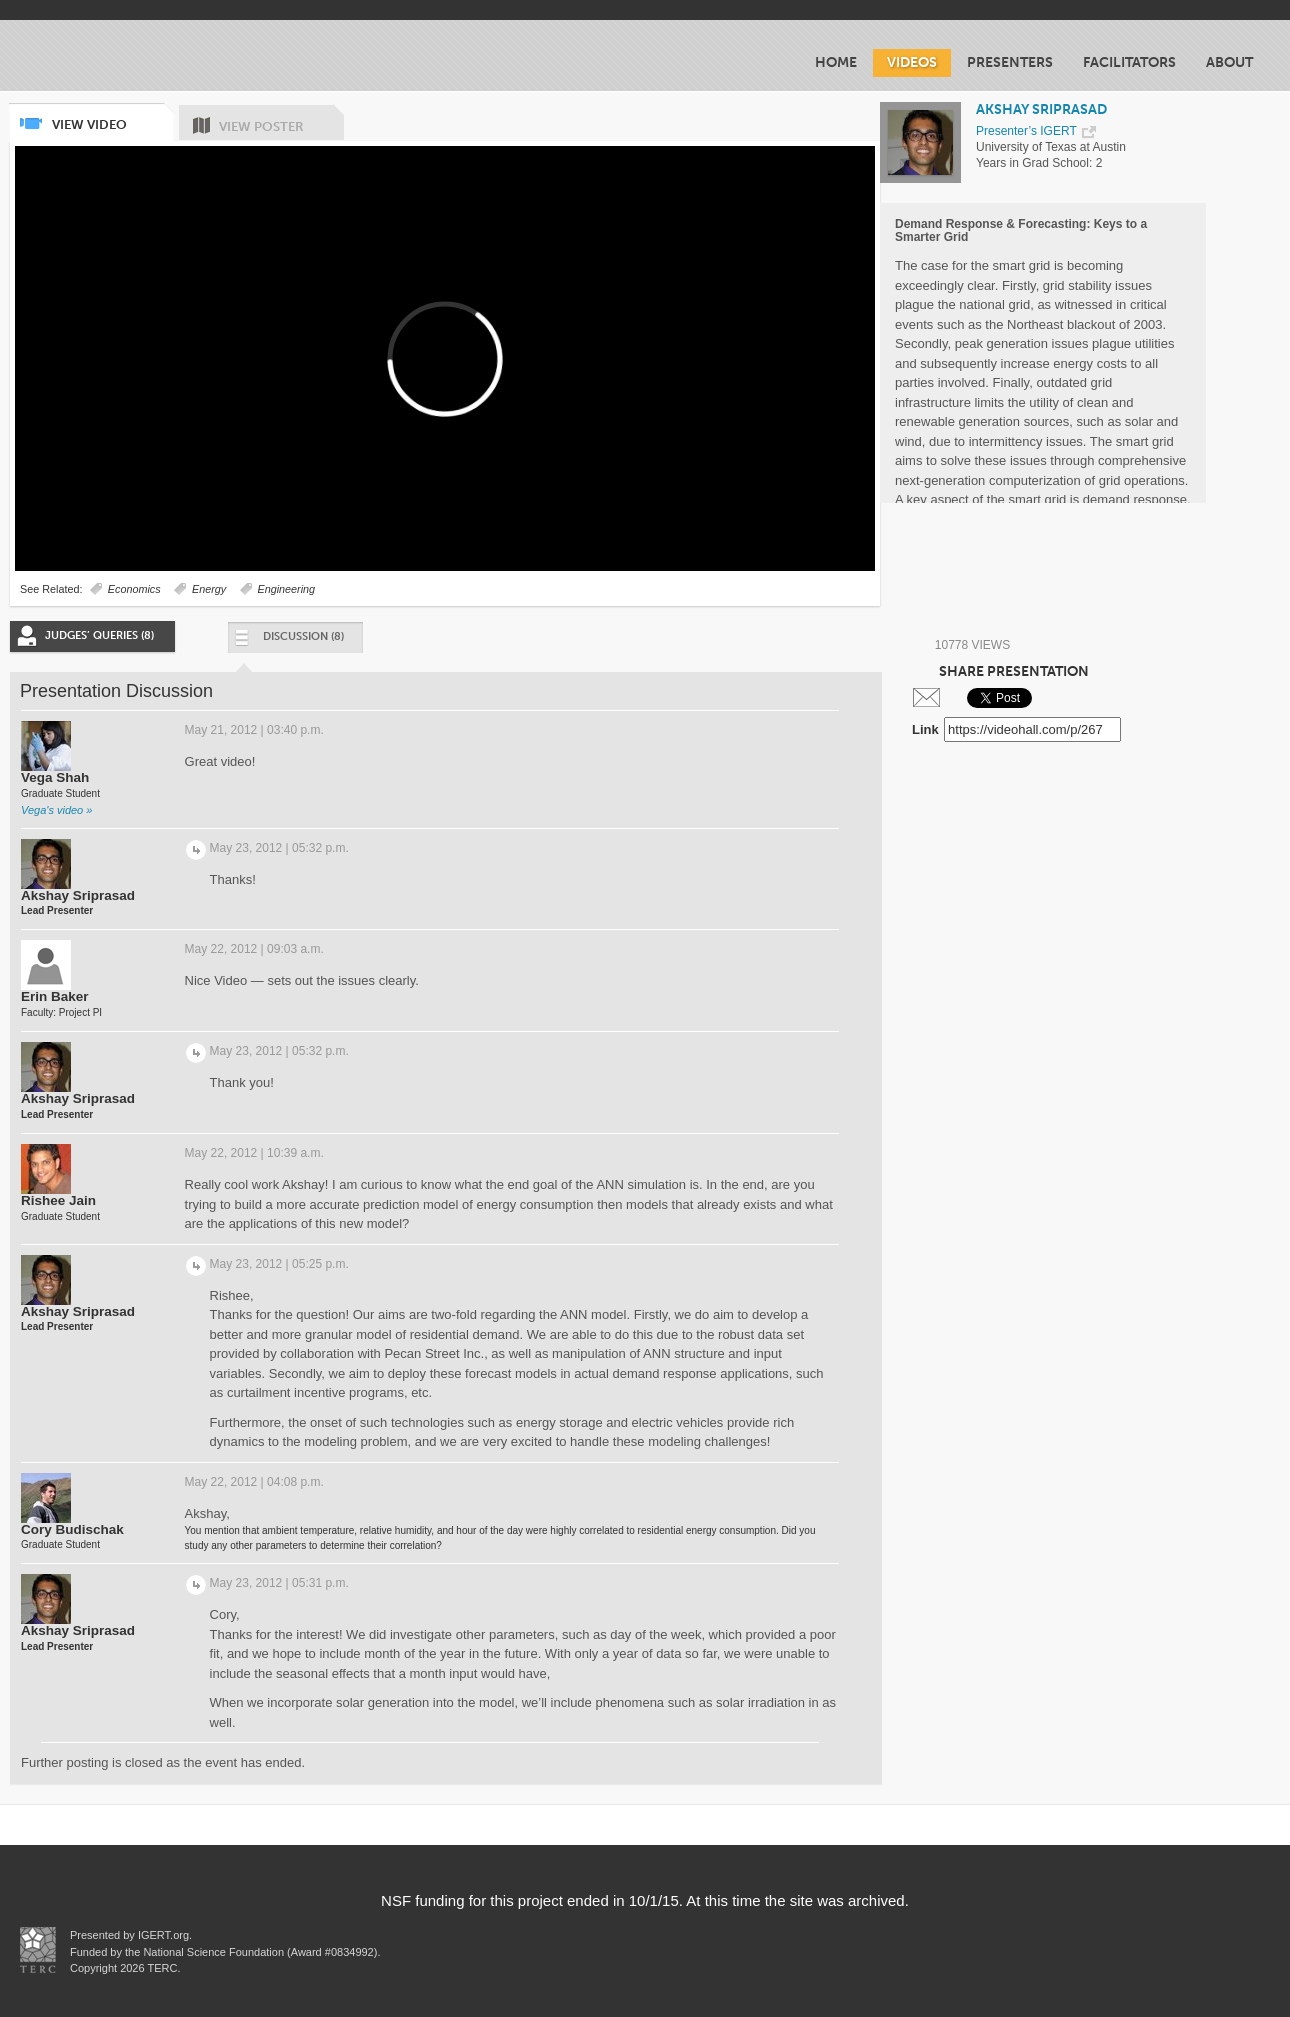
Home (836, 62)
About (1229, 62)
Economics (134, 589)
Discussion (288, 641)
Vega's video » (56, 810)
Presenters (1010, 62)
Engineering (287, 589)
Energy (209, 589)
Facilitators (1129, 62)
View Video (111, 117)
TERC (161, 1968)
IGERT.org (163, 1935)
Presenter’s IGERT (1026, 131)
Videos (912, 62)
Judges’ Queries (99, 635)
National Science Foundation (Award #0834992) (260, 1952)
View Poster (281, 119)
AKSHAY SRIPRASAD (1041, 109)
